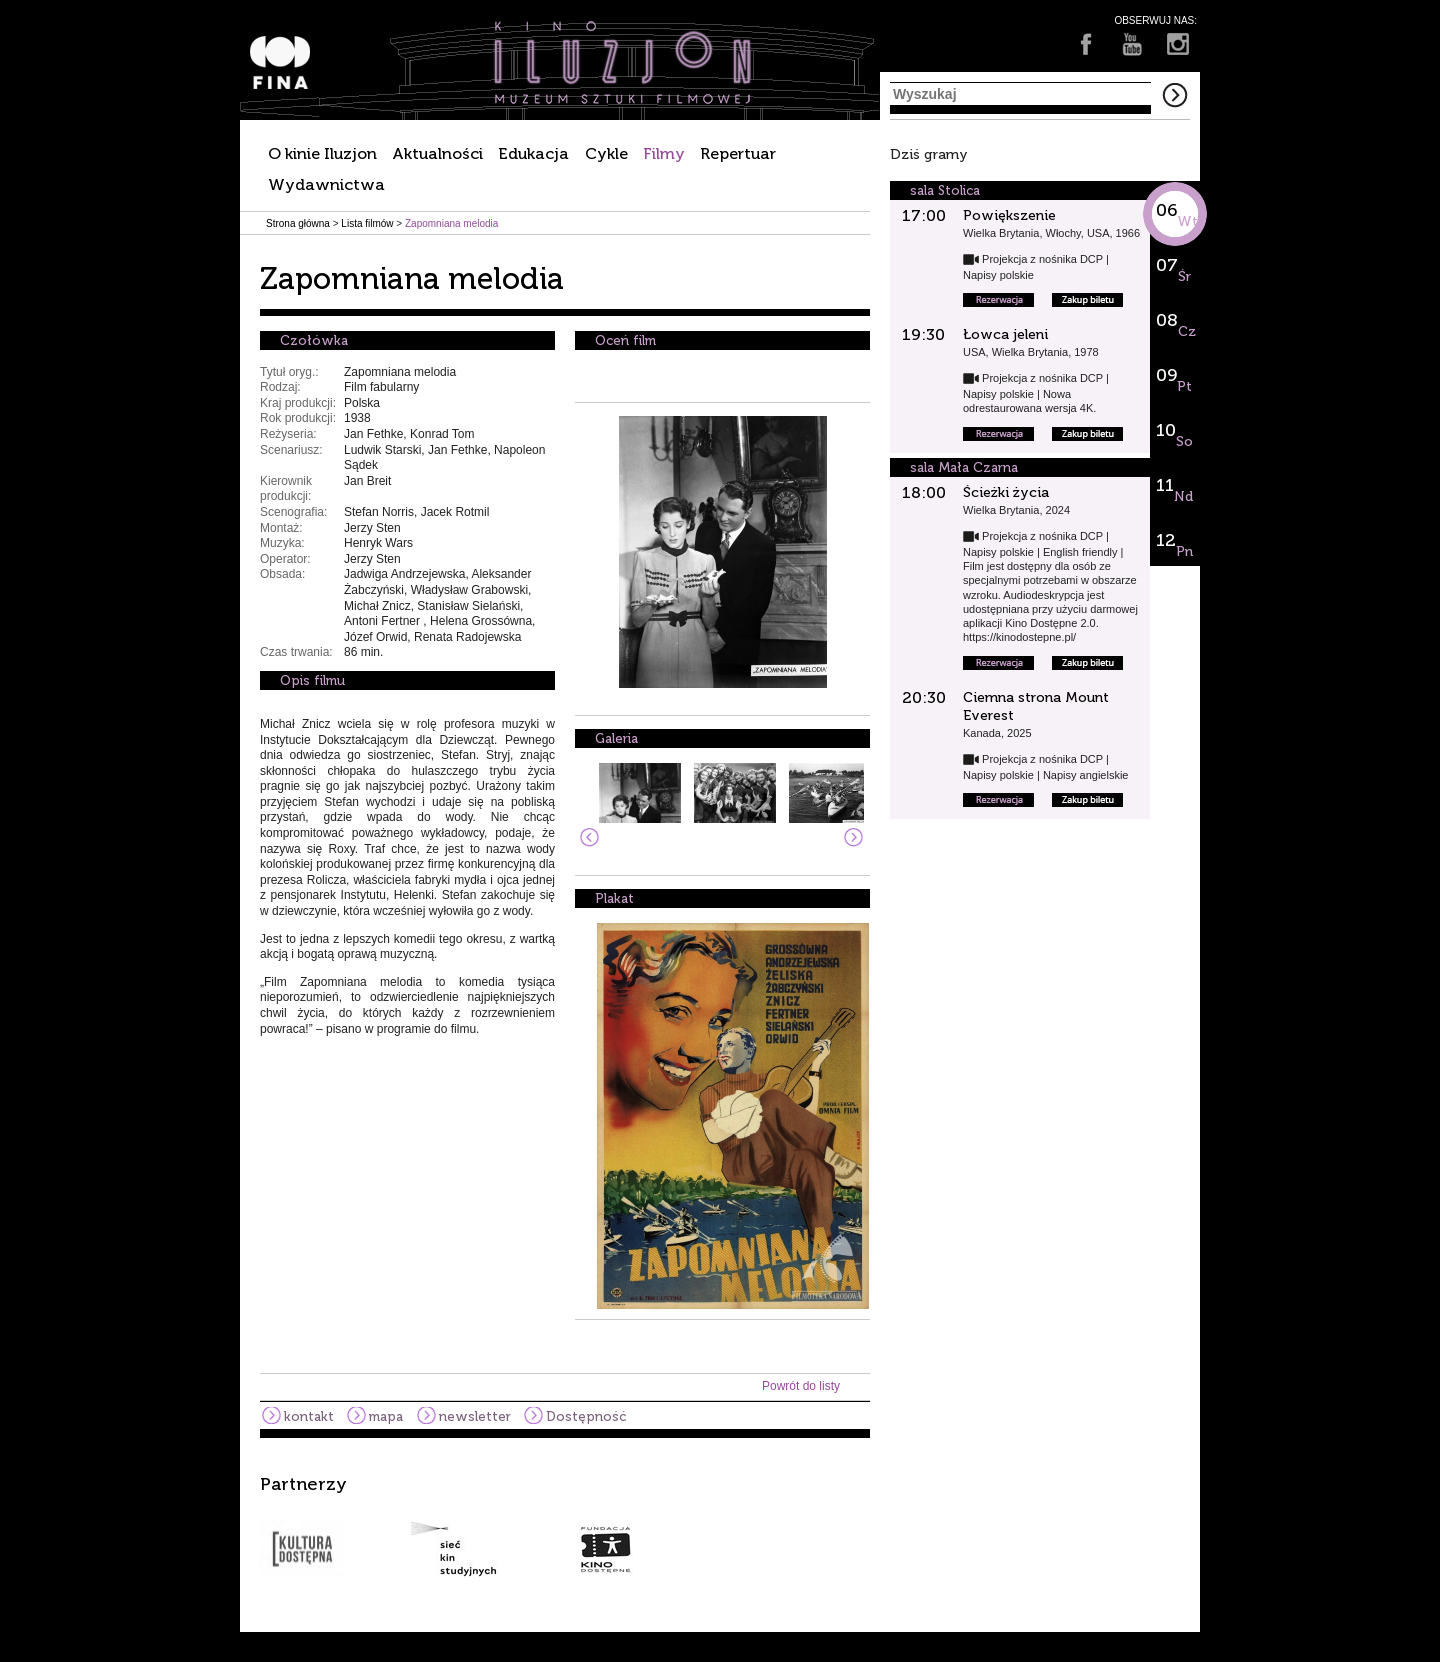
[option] (720, 1526)
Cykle (606, 153)
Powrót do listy (801, 1386)
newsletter (475, 1416)
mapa (386, 1416)
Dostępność (586, 1416)
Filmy (664, 153)
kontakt (309, 1416)
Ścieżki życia (1006, 492)
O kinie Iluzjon (322, 153)
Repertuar (738, 153)
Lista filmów (367, 223)
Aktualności (437, 153)
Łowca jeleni (1005, 334)
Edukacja (533, 153)
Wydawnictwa (326, 184)
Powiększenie (1009, 215)
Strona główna (298, 223)
